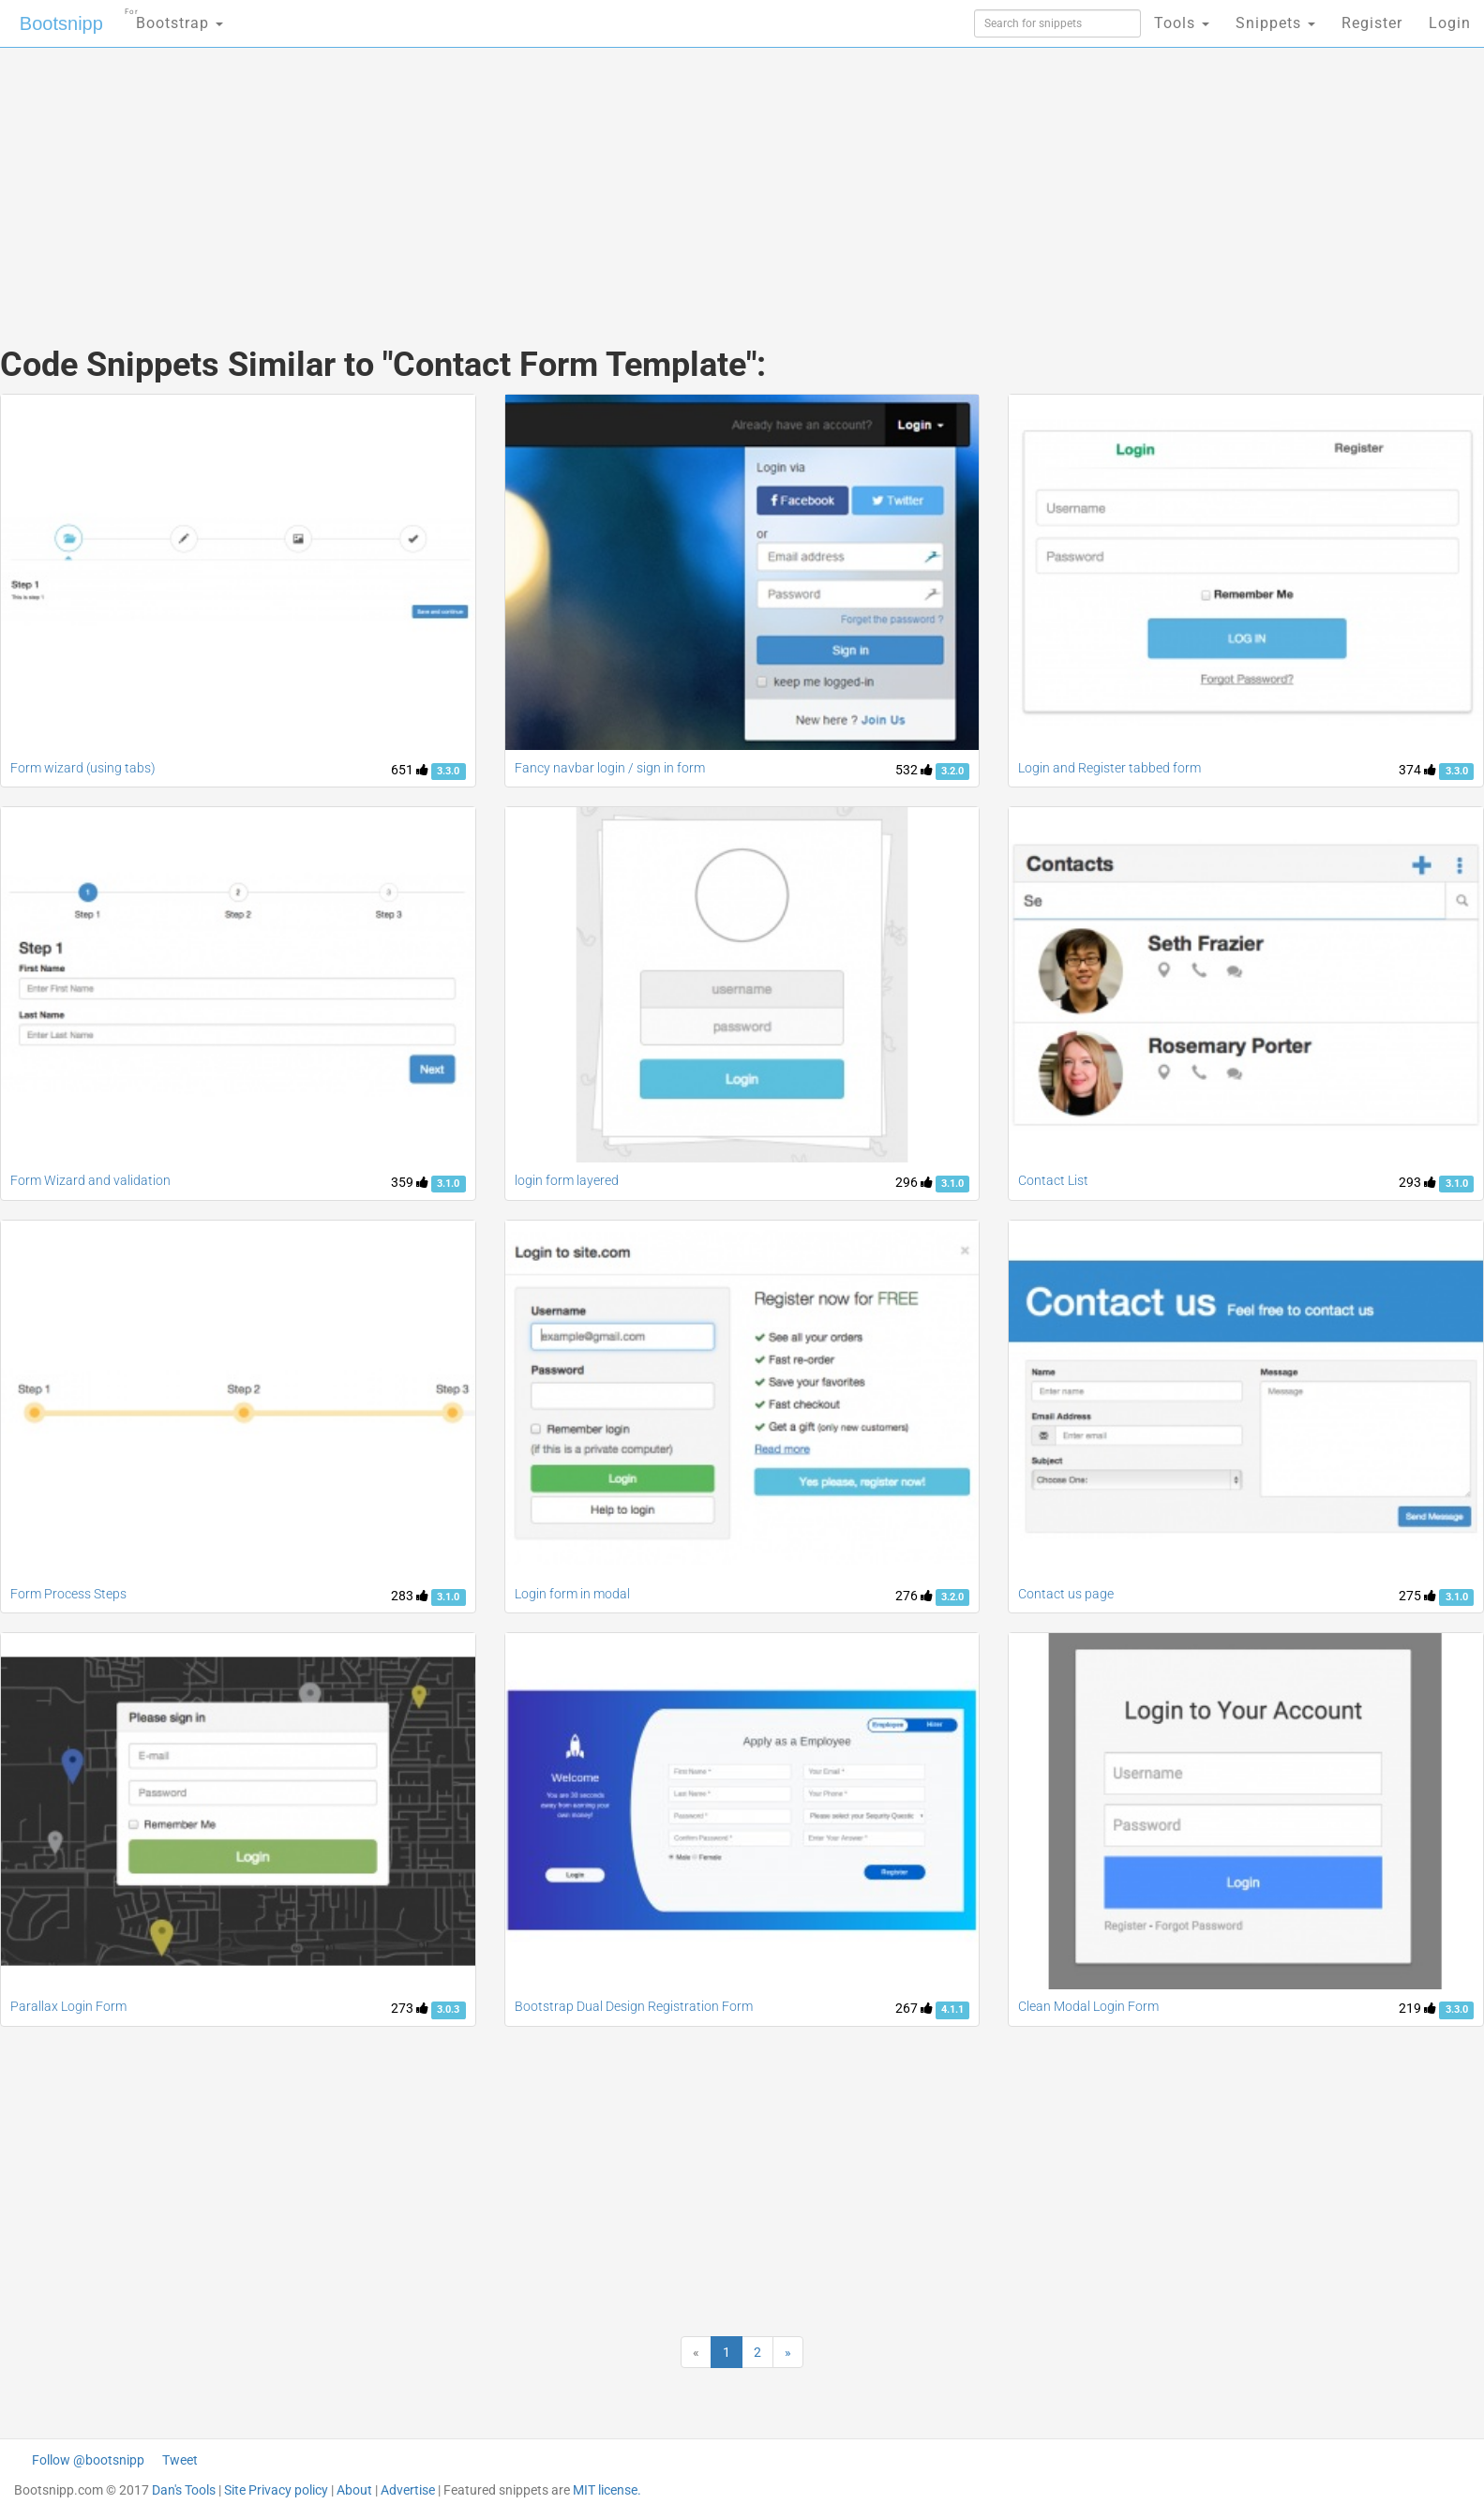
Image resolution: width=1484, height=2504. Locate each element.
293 (1417, 1182)
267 (914, 2008)
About (354, 2489)
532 (914, 769)
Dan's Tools (184, 2489)
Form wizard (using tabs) (83, 767)
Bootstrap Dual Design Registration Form (634, 2006)
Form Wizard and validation (90, 1180)
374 (1417, 769)
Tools (1181, 23)
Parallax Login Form (68, 2006)
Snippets (1275, 23)
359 (409, 1182)
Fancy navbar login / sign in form (610, 767)
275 (1417, 1595)
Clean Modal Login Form (1088, 2006)
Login (1450, 23)
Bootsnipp (61, 23)
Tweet (180, 2459)
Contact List (1053, 1180)
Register (1372, 23)
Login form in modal (572, 1593)
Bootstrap (174, 17)
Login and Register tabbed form (1109, 767)
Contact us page (1066, 1593)
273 (409, 2008)
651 (409, 769)
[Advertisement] (602, 178)
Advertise (408, 2489)
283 (409, 1595)
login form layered (567, 1180)
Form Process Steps (68, 1593)
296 (914, 1182)
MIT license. (607, 2489)
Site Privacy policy (276, 2489)
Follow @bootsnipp (88, 2459)
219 (1417, 2008)
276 (914, 1595)
